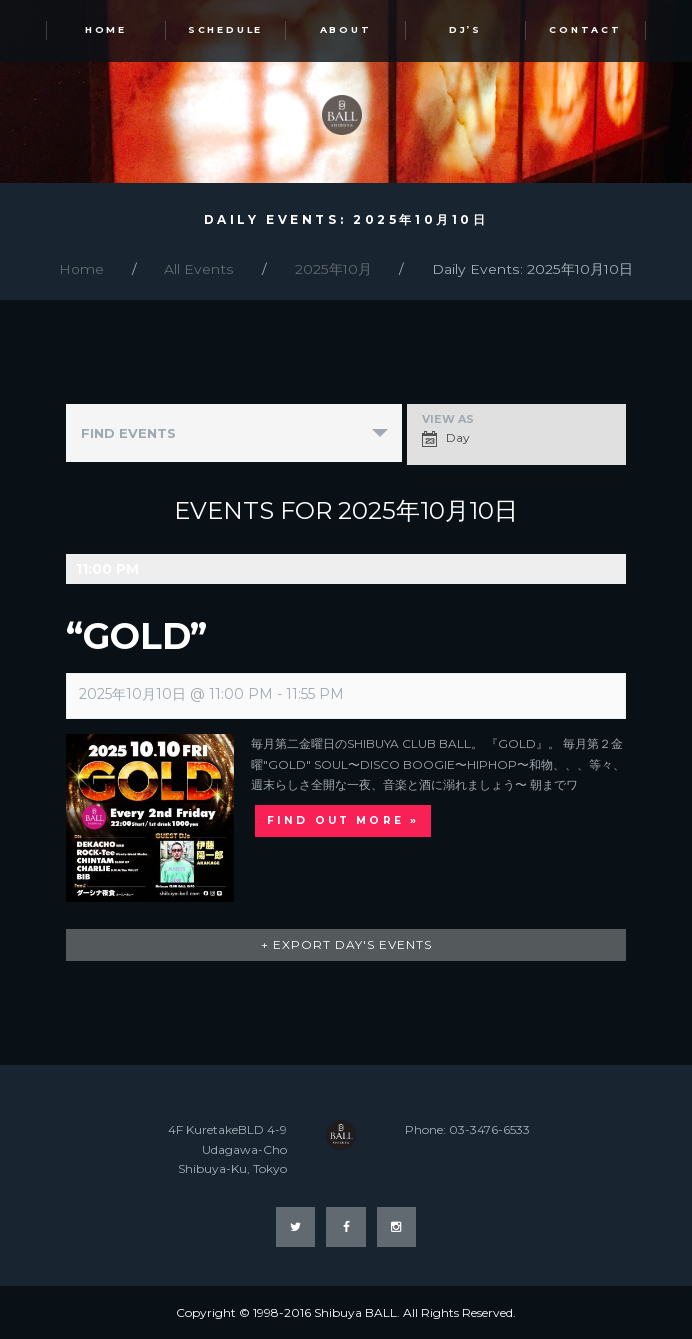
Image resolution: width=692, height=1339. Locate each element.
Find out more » (343, 820)
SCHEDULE (225, 29)
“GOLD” (136, 636)
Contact (585, 29)
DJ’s (465, 29)
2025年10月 (333, 269)
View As (448, 419)
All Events (199, 269)
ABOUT (346, 29)
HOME (106, 29)
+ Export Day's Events (346, 944)
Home (81, 269)
